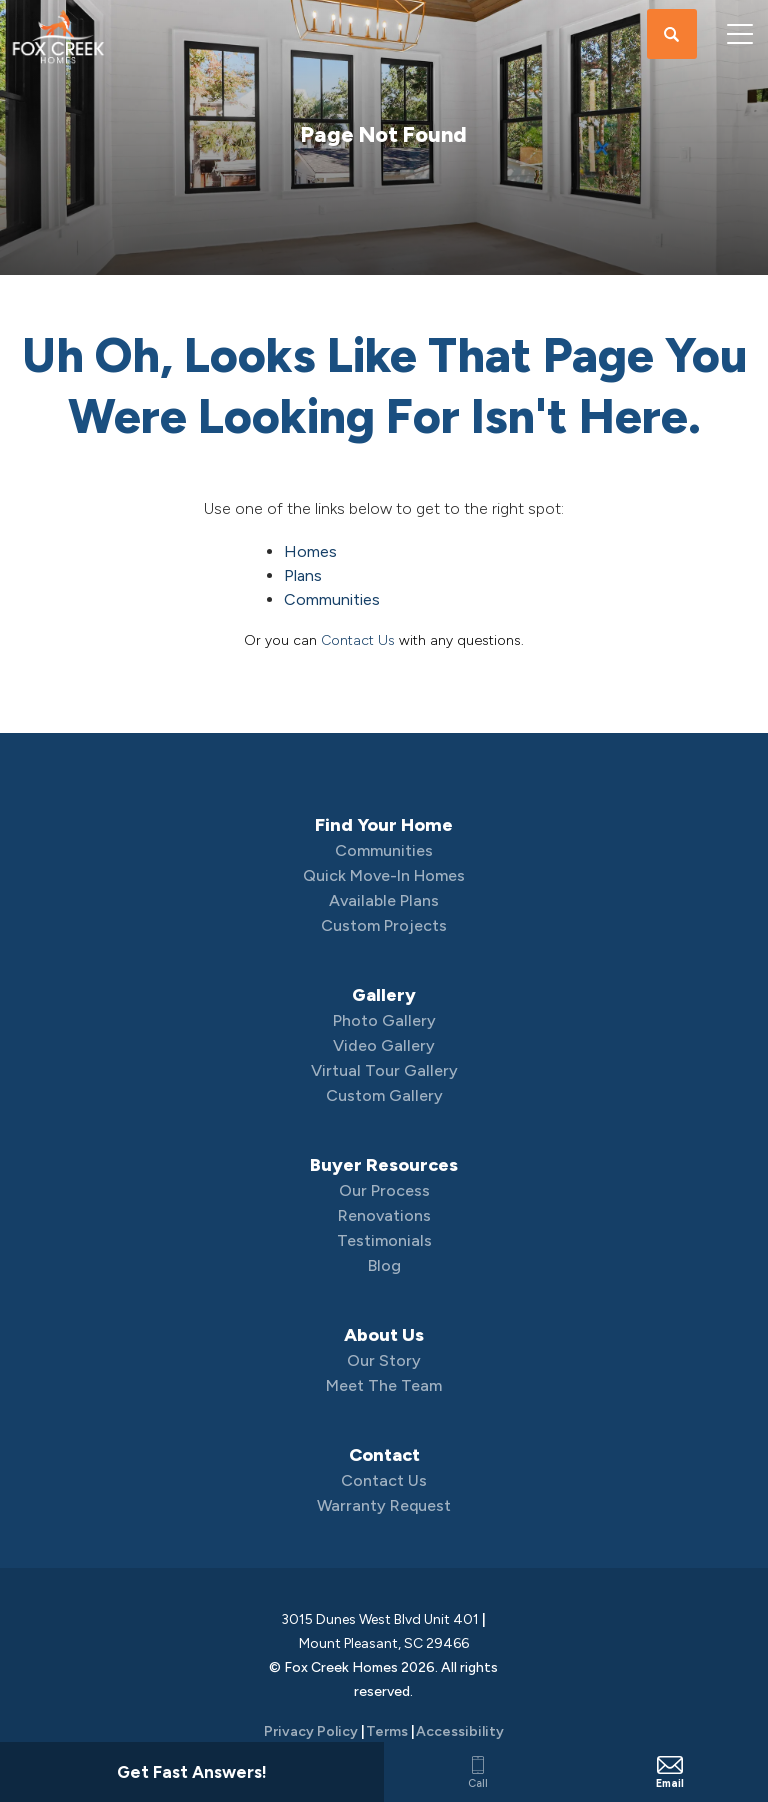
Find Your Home (384, 825)
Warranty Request (384, 1505)
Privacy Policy (311, 1731)
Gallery (384, 995)
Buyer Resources (384, 1165)
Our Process (384, 1190)
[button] (672, 35)
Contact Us (358, 640)
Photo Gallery (384, 1020)
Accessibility (460, 1731)
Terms (387, 1731)
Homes (310, 551)
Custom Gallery (384, 1095)
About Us (384, 1335)
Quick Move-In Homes (384, 875)
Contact (384, 1455)
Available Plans (384, 900)
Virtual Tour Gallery (384, 1070)
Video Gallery (384, 1045)
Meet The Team (384, 1385)
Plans (303, 575)
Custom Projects (384, 925)
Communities (332, 599)
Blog (384, 1265)
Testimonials (384, 1240)
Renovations (384, 1215)
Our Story (384, 1360)
